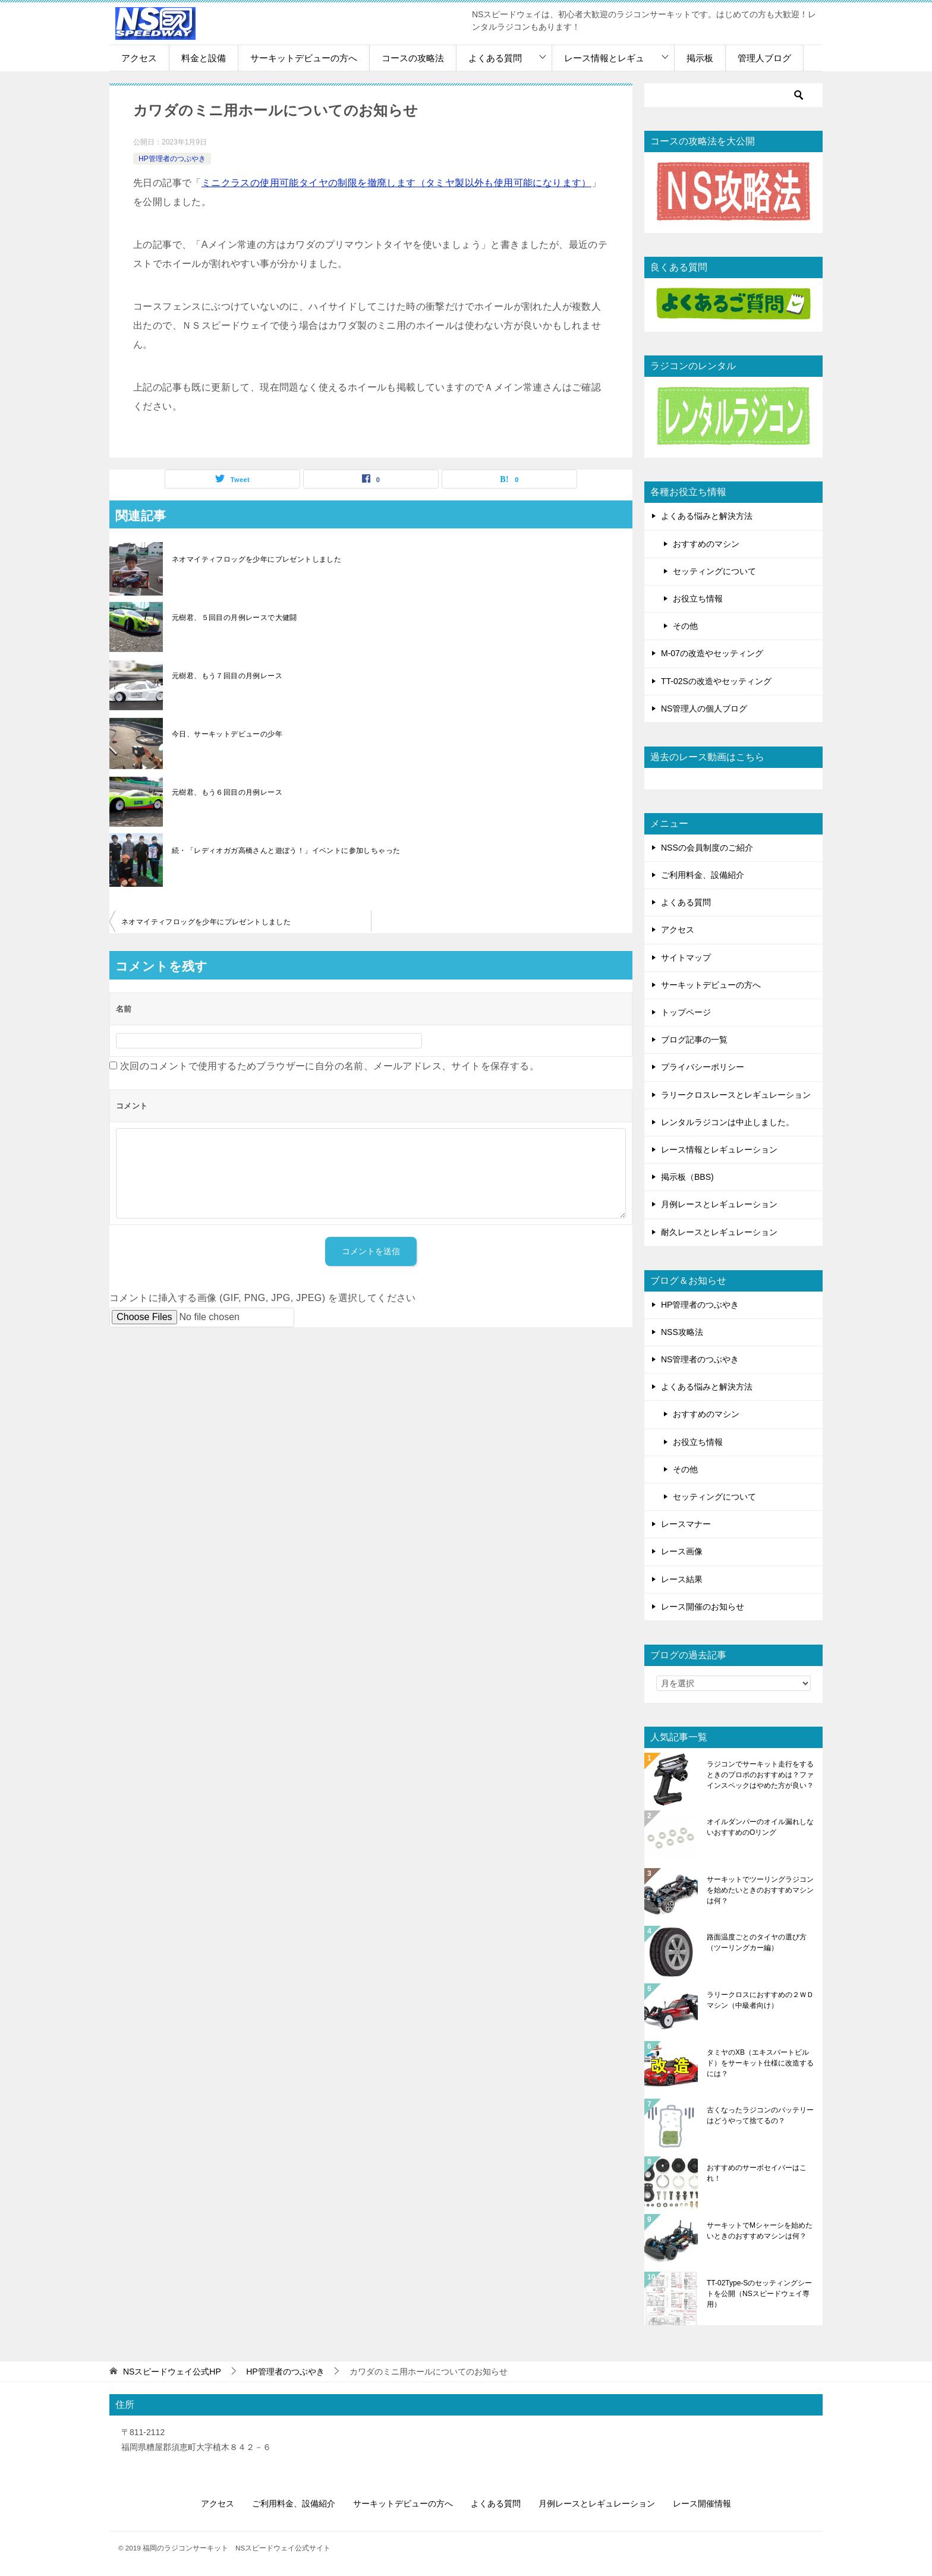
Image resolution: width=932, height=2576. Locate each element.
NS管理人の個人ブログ (704, 708)
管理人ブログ (764, 58)
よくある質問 (495, 58)
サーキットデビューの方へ (303, 58)
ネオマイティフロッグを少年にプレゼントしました (256, 559)
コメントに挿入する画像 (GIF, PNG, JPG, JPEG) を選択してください (262, 1298)
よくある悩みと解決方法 (706, 516)
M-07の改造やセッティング (712, 653)
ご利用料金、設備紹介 (702, 875)
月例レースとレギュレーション (719, 1204)
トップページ (686, 1012)
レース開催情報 (702, 2503)
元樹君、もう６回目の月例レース (227, 792)
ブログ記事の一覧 (694, 1039)
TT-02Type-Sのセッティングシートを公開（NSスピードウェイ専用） (759, 2294)
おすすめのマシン (706, 544)
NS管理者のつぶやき (700, 1359)
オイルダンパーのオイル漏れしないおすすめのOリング (760, 1827)
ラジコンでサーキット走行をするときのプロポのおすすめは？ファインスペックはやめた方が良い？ (760, 1775)
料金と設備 (203, 58)
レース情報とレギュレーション (719, 1149)
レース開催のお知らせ (702, 1606)
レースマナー (686, 1524)
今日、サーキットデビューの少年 (227, 734)
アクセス (139, 58)
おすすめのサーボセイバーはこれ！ (757, 2173)
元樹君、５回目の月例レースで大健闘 (234, 617)
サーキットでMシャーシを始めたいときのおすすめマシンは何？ (760, 2230)
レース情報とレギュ (604, 58)
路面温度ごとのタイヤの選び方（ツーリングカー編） (757, 1942)
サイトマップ (686, 957)
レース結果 (682, 1579)
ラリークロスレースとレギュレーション (736, 1095)
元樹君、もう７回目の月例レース (227, 676)
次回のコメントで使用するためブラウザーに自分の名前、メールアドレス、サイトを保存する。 (329, 1066)
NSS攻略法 (682, 1332)
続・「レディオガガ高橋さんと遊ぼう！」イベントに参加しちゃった (286, 850)
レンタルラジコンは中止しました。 (727, 1122)
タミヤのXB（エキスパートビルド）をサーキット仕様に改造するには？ (760, 2063)
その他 (685, 626)
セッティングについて (714, 571)
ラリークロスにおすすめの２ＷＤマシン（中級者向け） (760, 2000)
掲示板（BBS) (687, 1177)
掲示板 (700, 58)
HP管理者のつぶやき (172, 159)
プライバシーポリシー (702, 1067)
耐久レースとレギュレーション (719, 1232)
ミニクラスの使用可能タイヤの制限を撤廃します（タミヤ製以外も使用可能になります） (396, 183)
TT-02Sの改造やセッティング (716, 681)
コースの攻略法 (413, 58)
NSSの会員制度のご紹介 (707, 847)
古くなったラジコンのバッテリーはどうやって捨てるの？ (760, 2115)
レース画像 (682, 1551)
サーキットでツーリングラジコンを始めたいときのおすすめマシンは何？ (760, 1890)
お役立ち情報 (698, 598)
